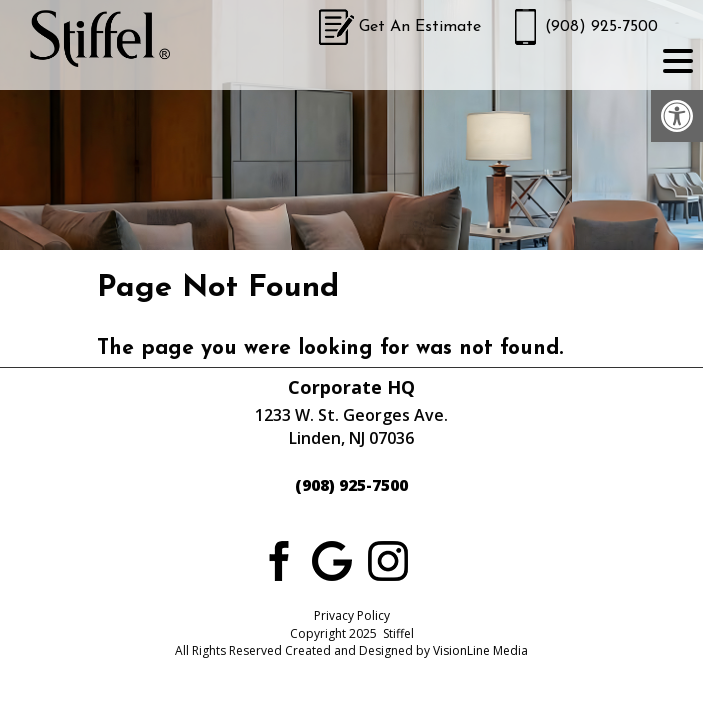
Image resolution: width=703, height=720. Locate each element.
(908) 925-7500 (601, 27)
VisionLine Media (480, 650)
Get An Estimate (420, 27)
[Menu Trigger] (678, 60)
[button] (677, 116)
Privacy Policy (352, 615)
